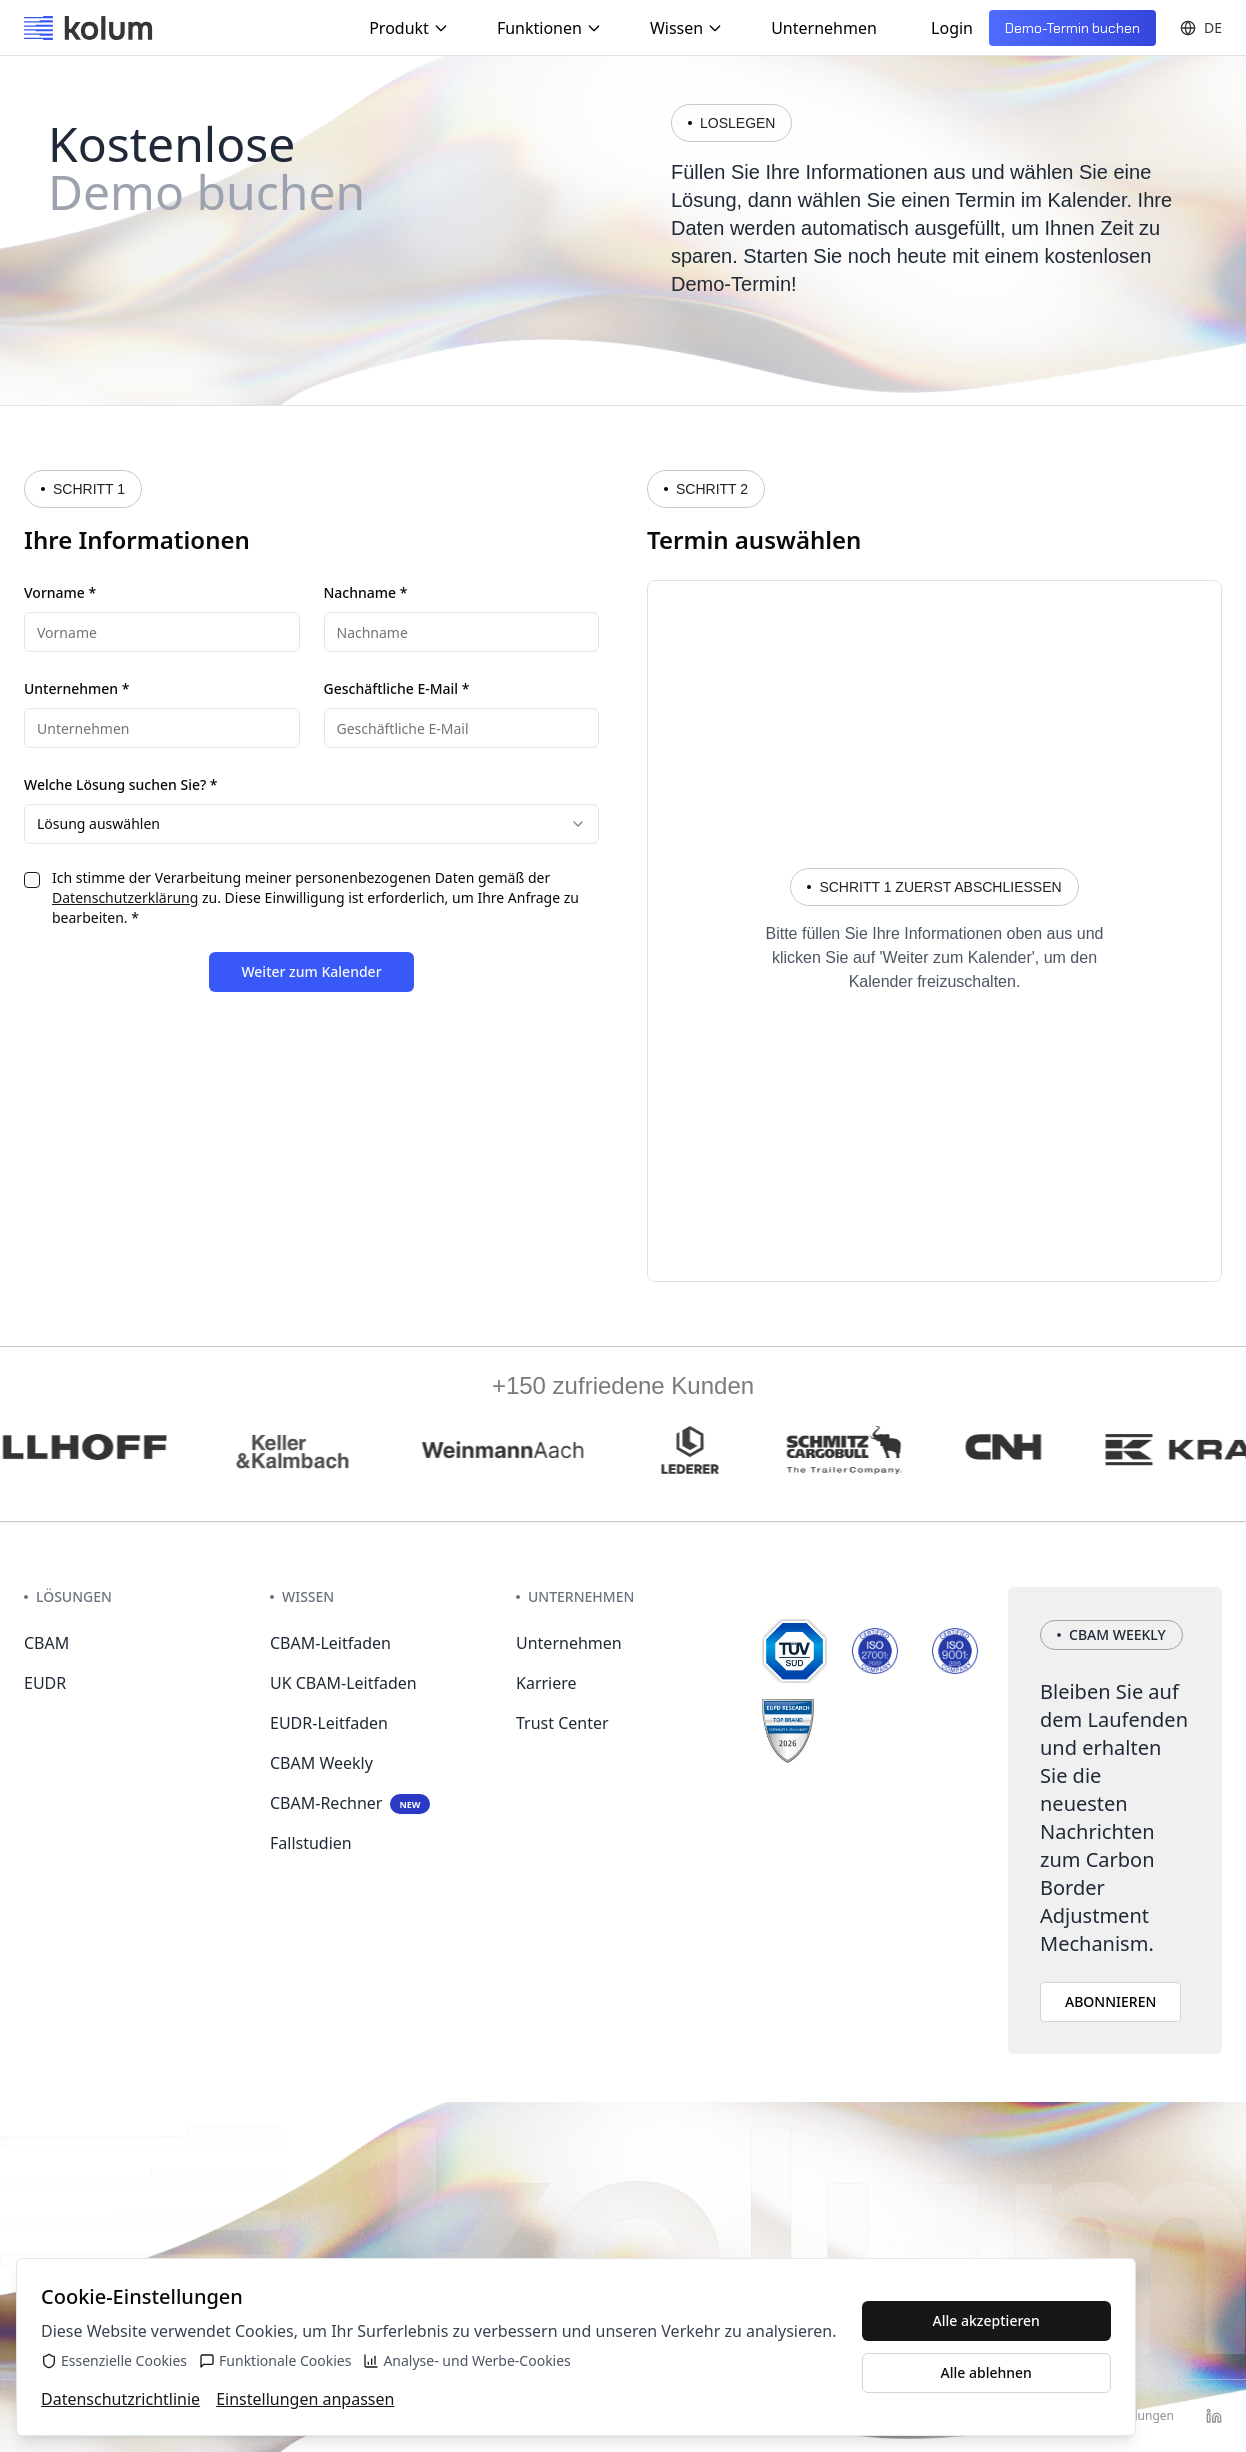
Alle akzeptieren (986, 2320)
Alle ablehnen (986, 2372)
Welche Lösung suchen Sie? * (121, 784)
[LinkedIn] (1214, 2416)
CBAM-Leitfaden (330, 1643)
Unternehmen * (76, 688)
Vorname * (60, 592)
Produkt (409, 28)
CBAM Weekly (321, 1763)
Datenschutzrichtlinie (120, 2399)
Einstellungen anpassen (305, 2399)
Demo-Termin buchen (1072, 28)
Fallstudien (311, 1843)
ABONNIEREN (1110, 2001)
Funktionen (549, 28)
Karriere (546, 1683)
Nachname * (366, 592)
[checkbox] (32, 880)
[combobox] (311, 824)
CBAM (46, 1643)
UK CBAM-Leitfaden (343, 1683)
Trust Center (562, 1723)
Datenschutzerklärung (125, 897)
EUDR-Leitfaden (329, 1723)
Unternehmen (824, 28)
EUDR (45, 1683)
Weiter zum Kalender (311, 971)
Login (952, 28)
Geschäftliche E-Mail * (397, 688)
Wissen (686, 28)
